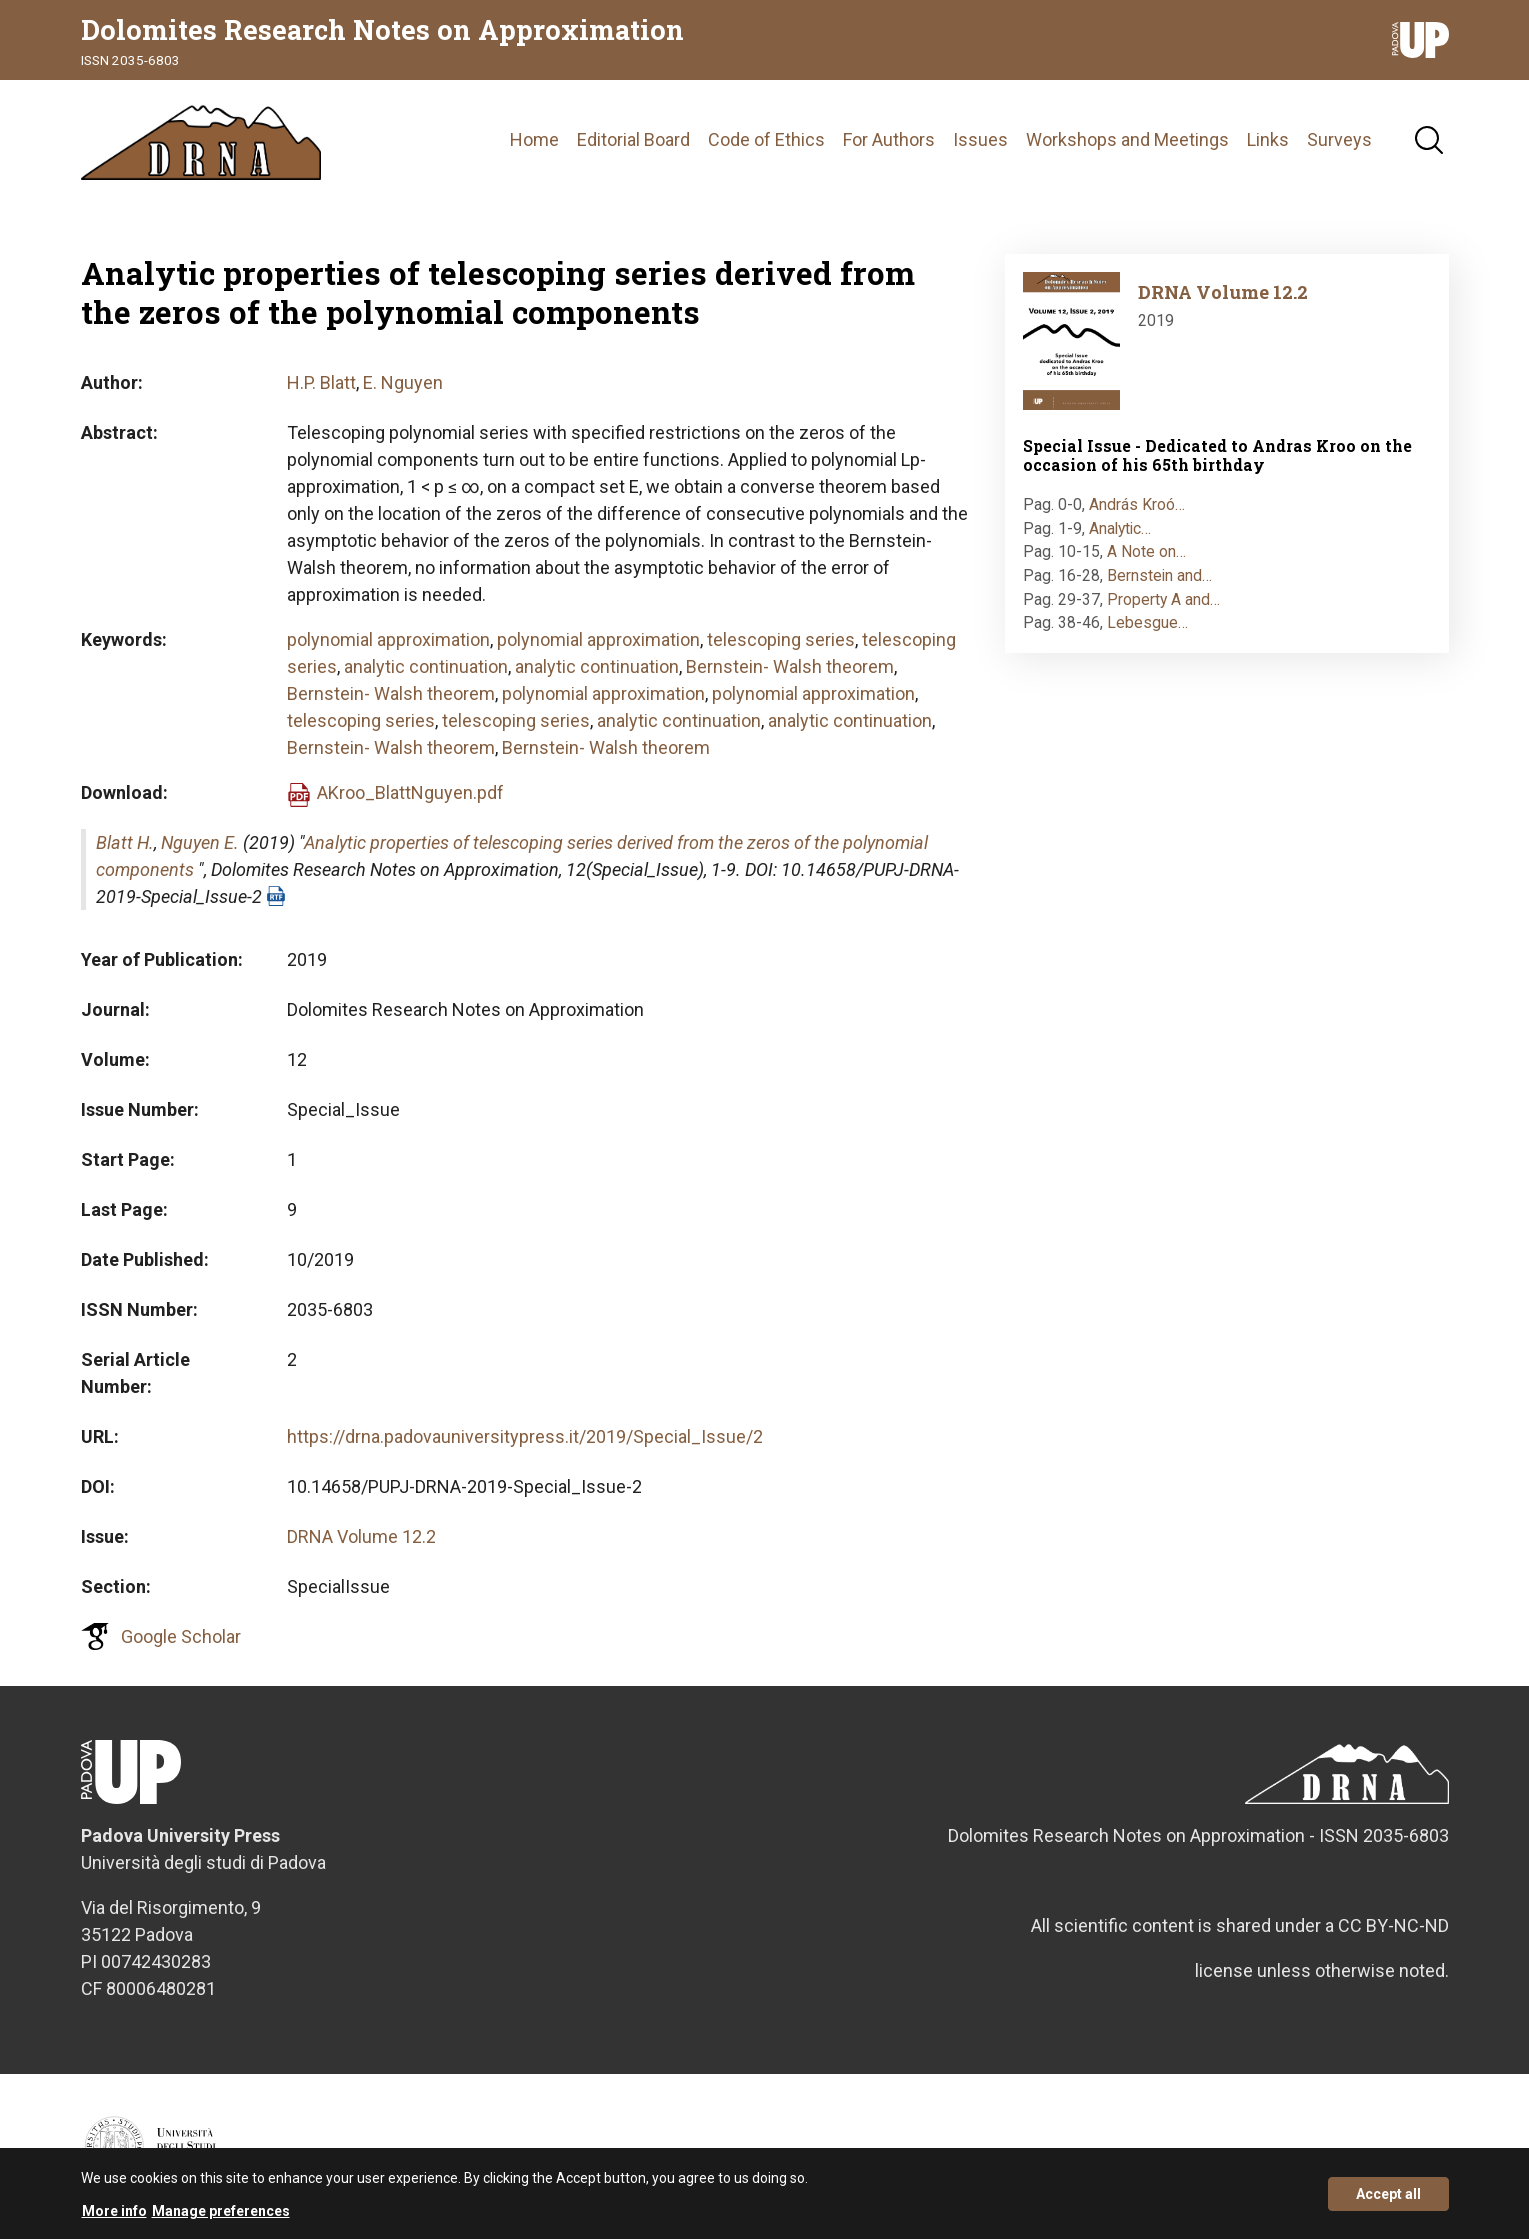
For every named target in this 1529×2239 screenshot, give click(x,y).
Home (534, 139)
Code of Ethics (766, 139)
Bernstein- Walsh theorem (790, 666)
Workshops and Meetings (1127, 139)
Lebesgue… (1147, 622)
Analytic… (1120, 528)
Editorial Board (633, 139)
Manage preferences (221, 2219)
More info (114, 2219)
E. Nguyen (403, 382)
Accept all (1388, 2201)
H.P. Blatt (321, 382)
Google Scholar (181, 1636)
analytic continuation (426, 666)
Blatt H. (125, 842)
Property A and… (1163, 599)
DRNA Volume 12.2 (361, 1536)
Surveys (1339, 139)
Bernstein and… (1159, 575)
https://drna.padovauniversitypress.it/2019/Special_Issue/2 (525, 1436)
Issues (980, 139)
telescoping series (781, 639)
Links (1268, 139)
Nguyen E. (200, 842)
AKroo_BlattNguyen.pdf (410, 792)
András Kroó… (1137, 504)
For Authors (889, 139)
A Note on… (1146, 551)
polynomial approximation (388, 639)
